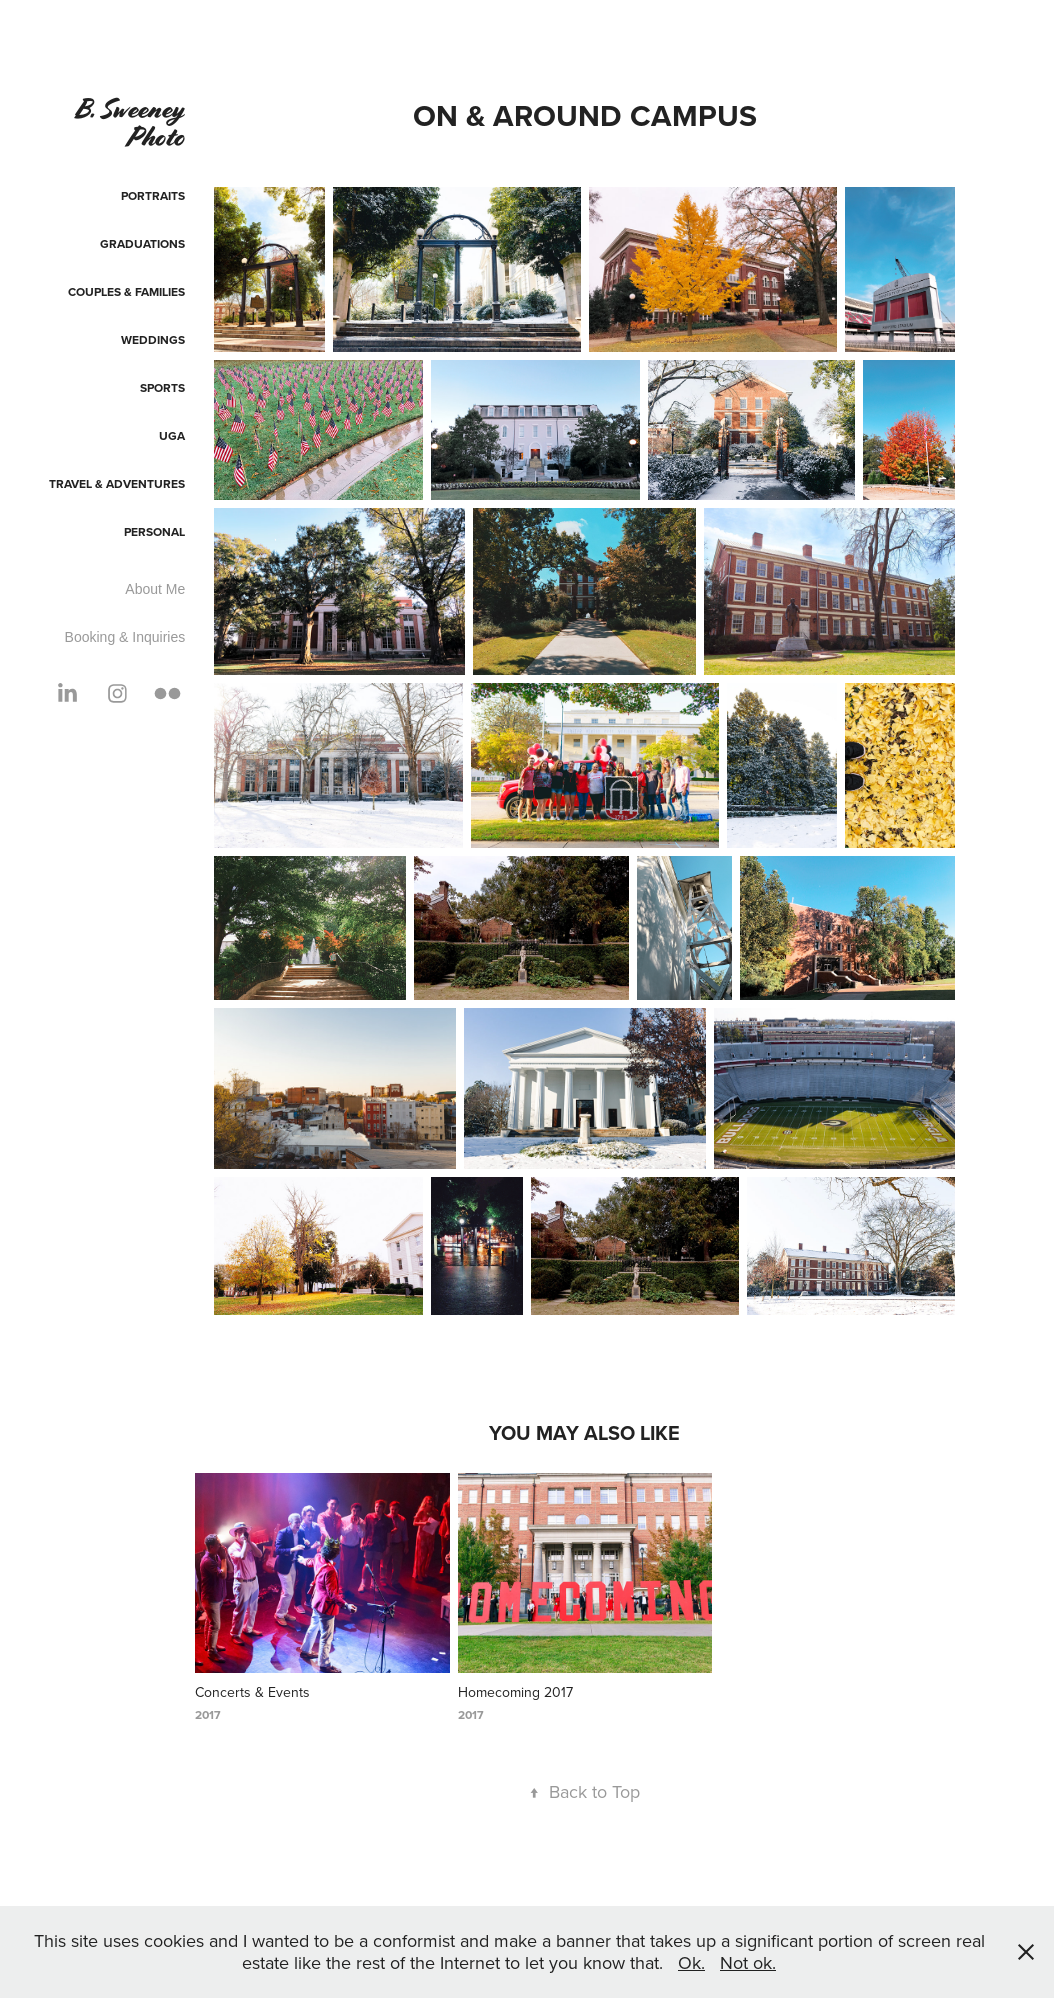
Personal (154, 531)
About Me (155, 589)
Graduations (142, 243)
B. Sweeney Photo (132, 123)
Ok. (691, 1962)
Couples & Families (126, 291)
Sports (162, 387)
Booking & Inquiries (125, 637)
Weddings (153, 339)
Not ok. (748, 1962)
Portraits (153, 195)
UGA (172, 435)
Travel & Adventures (117, 483)
